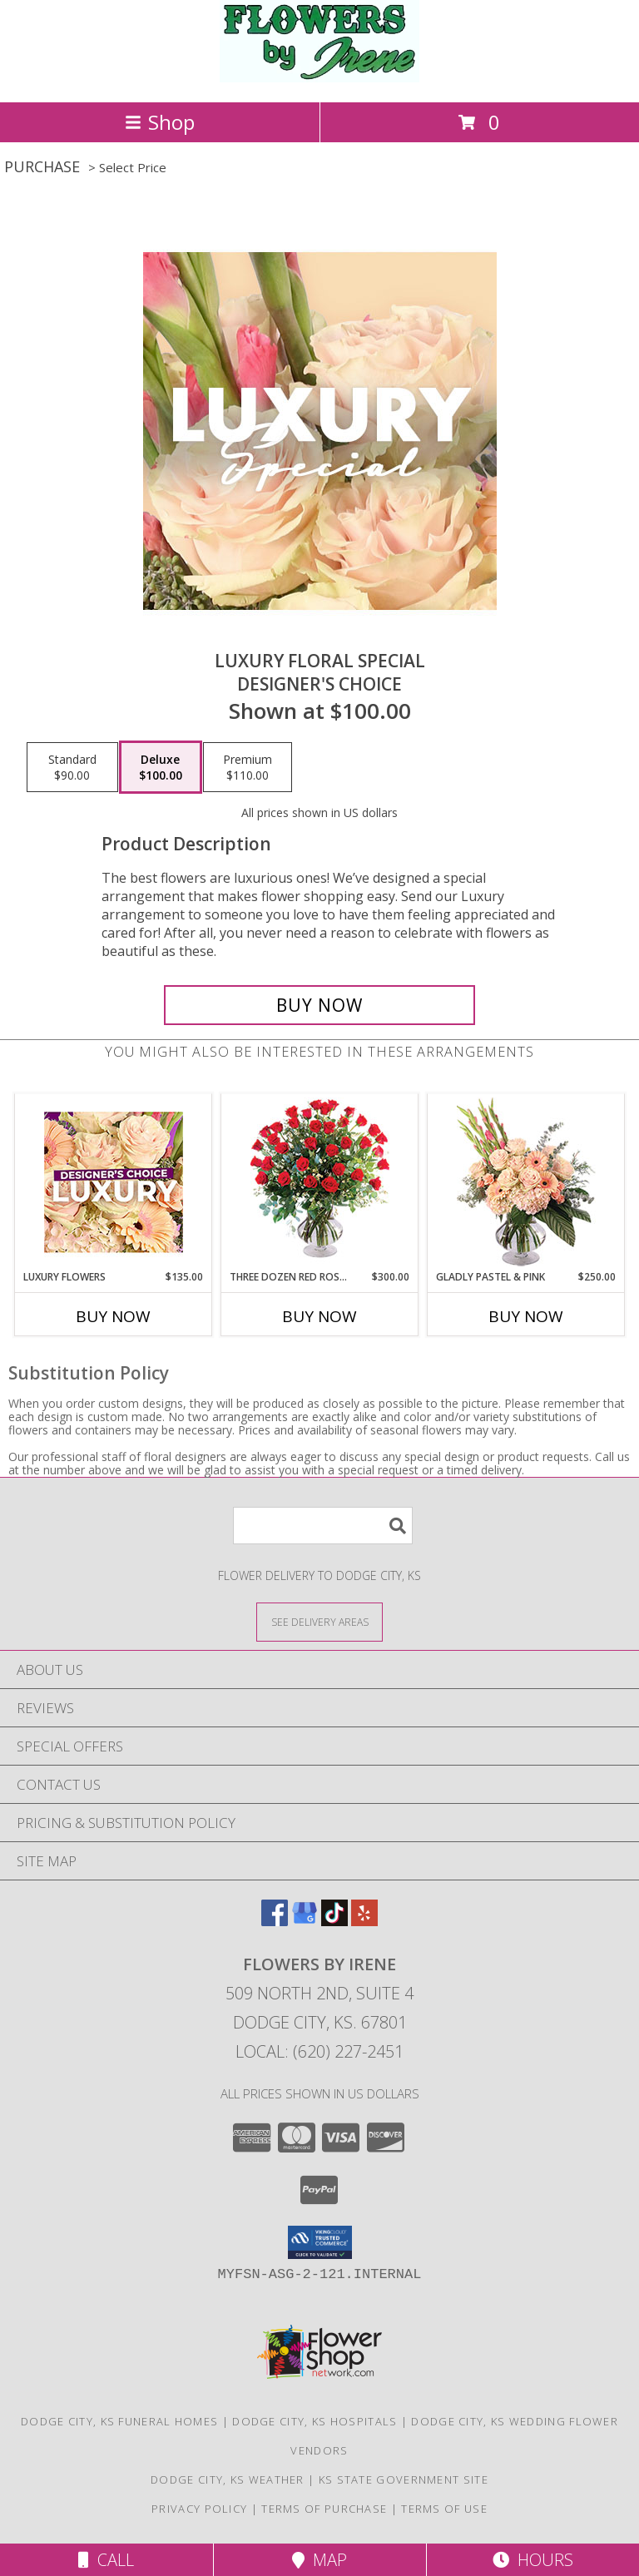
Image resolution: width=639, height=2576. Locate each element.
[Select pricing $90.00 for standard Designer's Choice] (72, 767)
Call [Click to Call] (106, 2560)
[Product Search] (323, 1525)
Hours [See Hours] (533, 2560)
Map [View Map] (319, 2560)
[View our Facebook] (274, 1920)
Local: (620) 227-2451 (319, 2051)
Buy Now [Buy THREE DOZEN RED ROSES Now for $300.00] (319, 1316)
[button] (320, 2242)
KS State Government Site (403, 2479)
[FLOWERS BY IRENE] (319, 78)
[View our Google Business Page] (304, 1920)
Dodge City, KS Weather (228, 2479)
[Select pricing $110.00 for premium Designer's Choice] (247, 767)
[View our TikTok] (334, 1920)
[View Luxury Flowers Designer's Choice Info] (113, 1181)
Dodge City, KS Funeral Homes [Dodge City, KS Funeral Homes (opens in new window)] (119, 2421)
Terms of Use (444, 2508)
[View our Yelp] (364, 1920)
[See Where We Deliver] (319, 1621)
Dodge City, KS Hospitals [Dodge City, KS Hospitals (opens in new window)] (314, 2421)
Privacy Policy (199, 2508)
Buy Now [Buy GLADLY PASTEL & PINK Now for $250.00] (525, 1316)
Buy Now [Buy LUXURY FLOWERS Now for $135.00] (113, 1316)
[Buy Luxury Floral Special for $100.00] (319, 1005)
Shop (160, 122)
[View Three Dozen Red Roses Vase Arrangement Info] (319, 1181)
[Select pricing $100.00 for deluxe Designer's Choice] (160, 767)
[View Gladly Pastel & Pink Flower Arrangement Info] (526, 1181)
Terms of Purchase (324, 2508)
